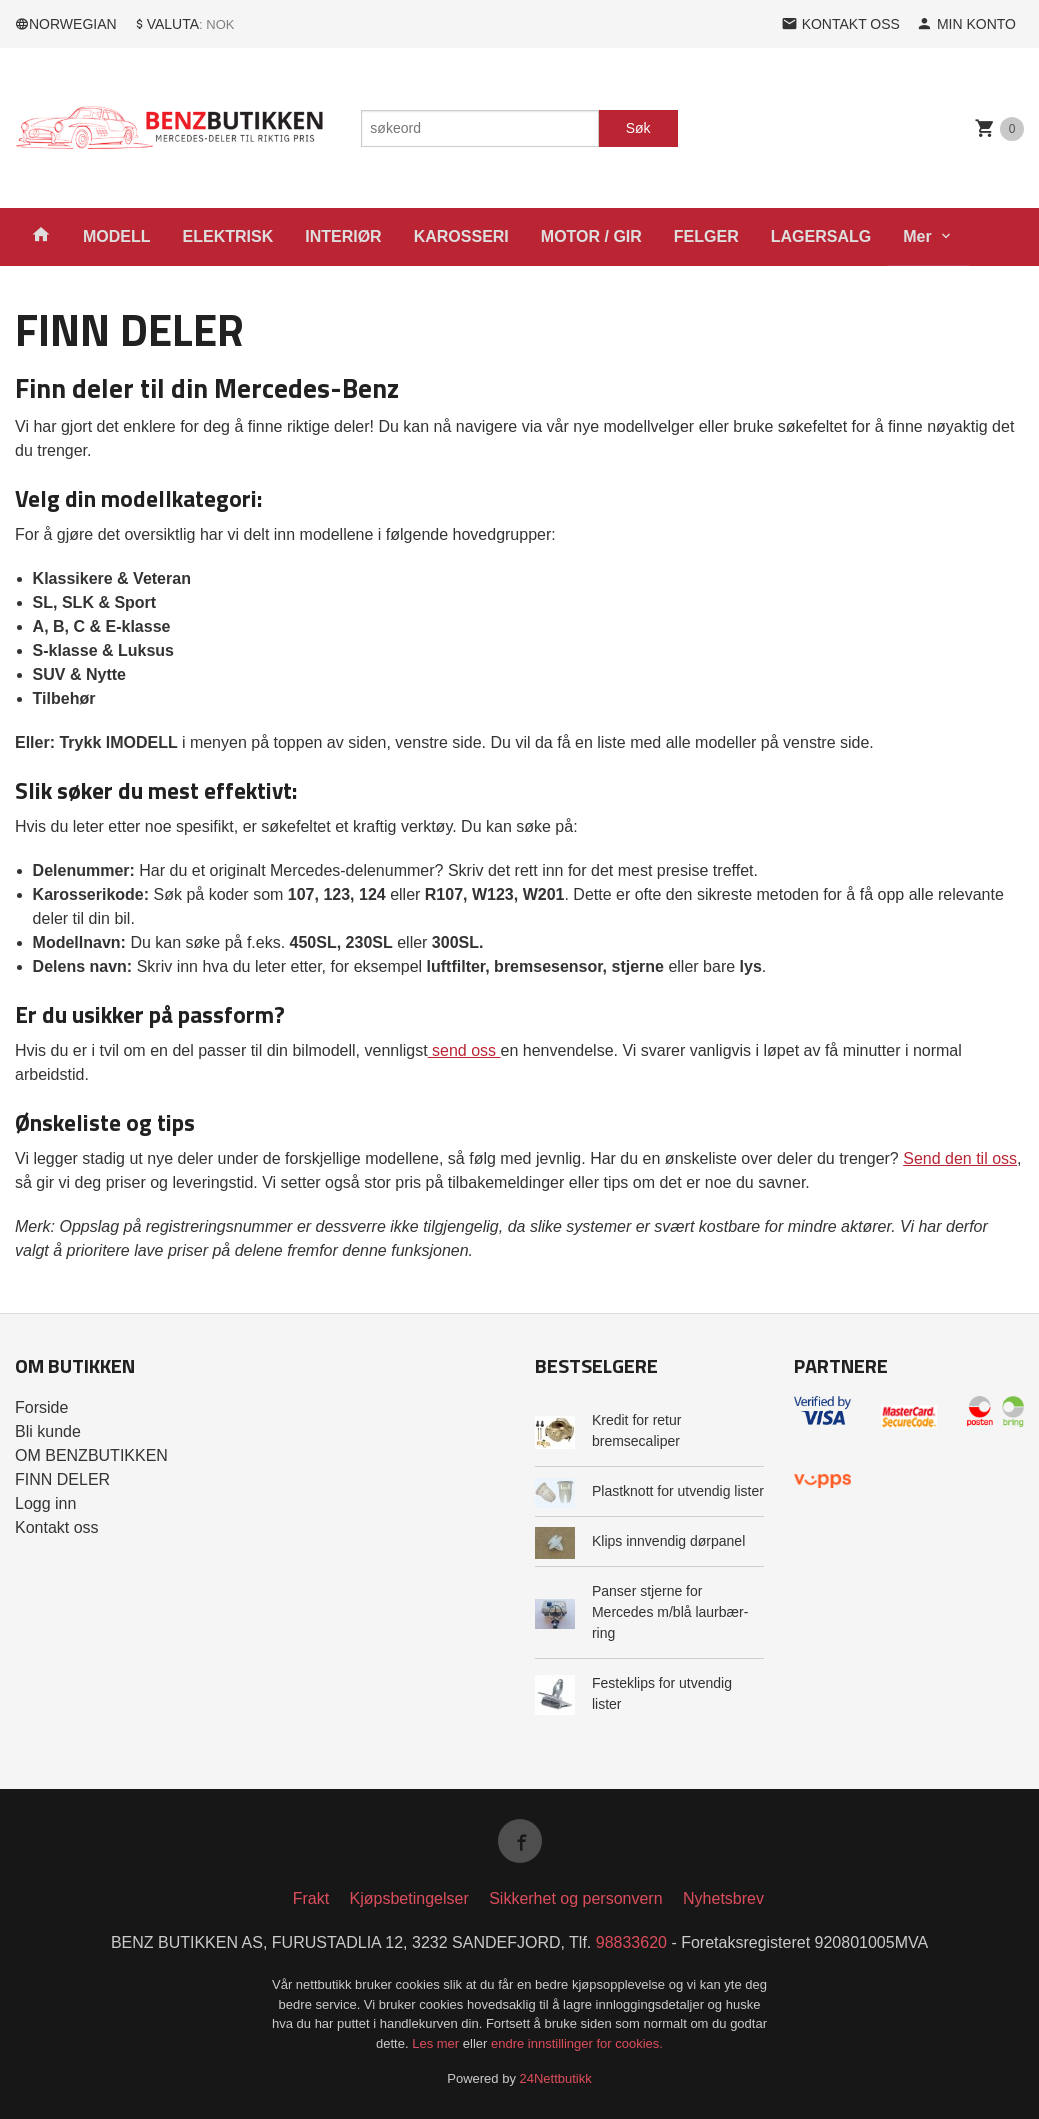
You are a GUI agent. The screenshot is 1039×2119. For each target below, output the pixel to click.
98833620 (631, 1942)
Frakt (311, 1898)
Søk (638, 128)
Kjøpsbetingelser (409, 1898)
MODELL (117, 236)
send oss (464, 1050)
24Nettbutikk (556, 2078)
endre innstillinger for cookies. (577, 2043)
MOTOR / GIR (591, 236)
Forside (41, 1407)
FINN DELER (62, 1479)
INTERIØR (343, 236)
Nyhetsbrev (723, 1898)
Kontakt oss (57, 1527)
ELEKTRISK (228, 236)
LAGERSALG (821, 236)
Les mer (437, 2043)
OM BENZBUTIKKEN (91, 1455)
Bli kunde (48, 1431)
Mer (917, 236)
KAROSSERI (461, 236)
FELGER (706, 236)
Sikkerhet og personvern (575, 1898)
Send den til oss (960, 1158)
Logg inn (45, 1503)
